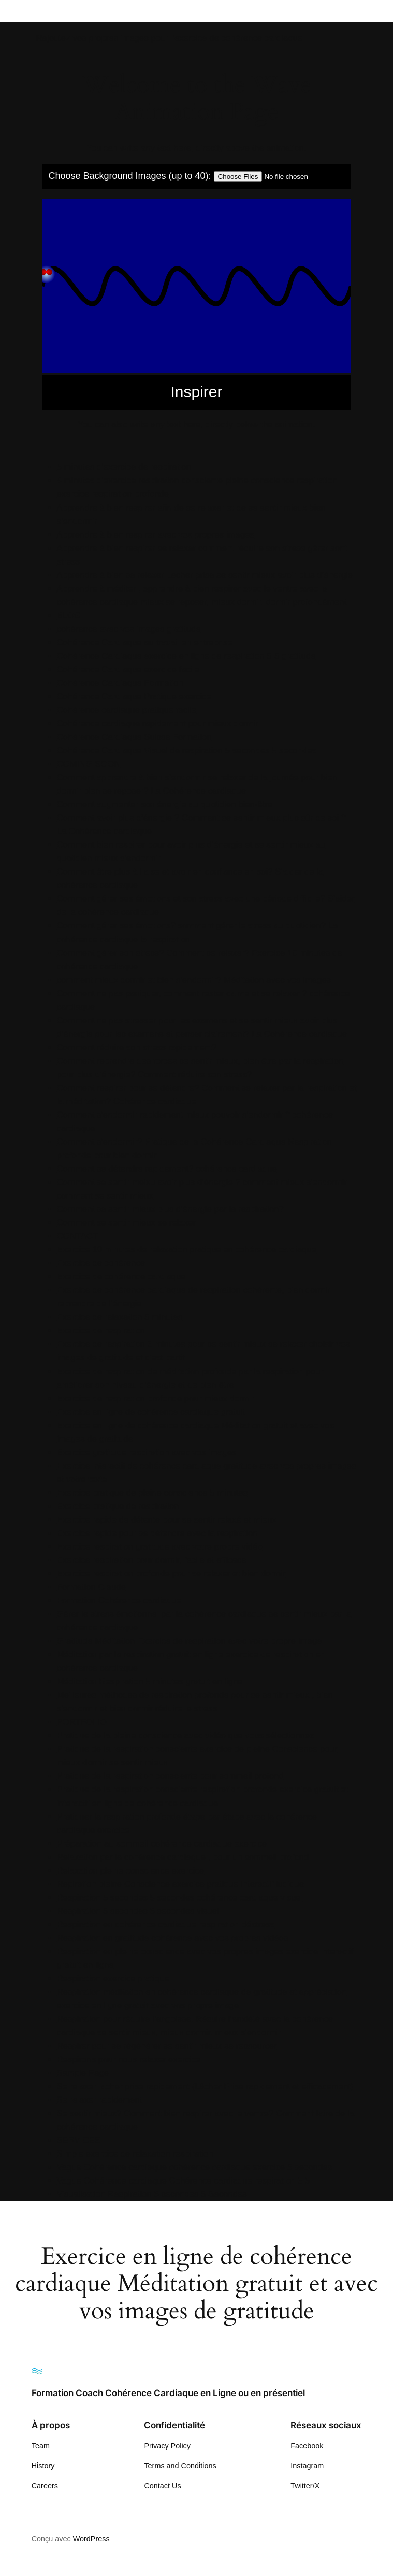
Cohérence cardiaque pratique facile (127, 710)
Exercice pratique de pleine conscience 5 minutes (152, 1493)
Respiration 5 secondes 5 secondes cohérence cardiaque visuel (180, 1898)
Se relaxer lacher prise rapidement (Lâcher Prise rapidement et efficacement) (205, 2086)
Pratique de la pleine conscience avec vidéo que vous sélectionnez (185, 1735)
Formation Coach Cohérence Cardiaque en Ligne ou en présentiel (168, 2393)
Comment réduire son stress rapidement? (137, 1047)
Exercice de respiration (101, 1330)
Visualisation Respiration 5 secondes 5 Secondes (152, 2194)
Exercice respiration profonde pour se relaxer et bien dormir (171, 1574)
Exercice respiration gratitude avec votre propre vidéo (160, 1547)
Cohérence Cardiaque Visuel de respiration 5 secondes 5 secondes (187, 750)
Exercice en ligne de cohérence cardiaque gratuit (151, 1412)
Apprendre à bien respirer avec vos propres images (156, 535)
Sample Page (83, 2073)
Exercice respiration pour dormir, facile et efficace (151, 1560)
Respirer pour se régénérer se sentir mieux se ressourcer (167, 2046)
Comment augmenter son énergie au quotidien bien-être (165, 804)
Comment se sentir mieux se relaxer (126, 1223)
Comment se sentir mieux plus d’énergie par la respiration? (170, 1209)
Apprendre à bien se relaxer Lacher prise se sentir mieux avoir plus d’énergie (205, 575)
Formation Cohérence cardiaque (119, 1601)
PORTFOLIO (82, 1722)
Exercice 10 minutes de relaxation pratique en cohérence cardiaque (187, 1250)
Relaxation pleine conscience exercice (131, 1871)
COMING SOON (89, 764)
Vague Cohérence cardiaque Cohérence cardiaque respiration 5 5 (183, 2181)
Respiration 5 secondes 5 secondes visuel (138, 1911)
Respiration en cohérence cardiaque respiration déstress (166, 1925)
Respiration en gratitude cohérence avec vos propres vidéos (172, 1938)
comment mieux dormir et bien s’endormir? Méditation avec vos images (194, 980)
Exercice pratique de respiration (118, 1506)
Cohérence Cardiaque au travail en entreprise (145, 642)
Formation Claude (91, 1587)
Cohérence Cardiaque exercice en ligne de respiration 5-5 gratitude (186, 656)
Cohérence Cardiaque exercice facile (128, 669)
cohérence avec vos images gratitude (129, 629)
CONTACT (77, 1236)
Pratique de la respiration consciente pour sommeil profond (170, 1776)
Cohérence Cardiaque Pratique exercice (134, 696)
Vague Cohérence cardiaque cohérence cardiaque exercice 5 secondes (194, 2167)
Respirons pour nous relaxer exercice (129, 2059)
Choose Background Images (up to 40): (129, 176)
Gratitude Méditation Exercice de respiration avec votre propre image (189, 1641)
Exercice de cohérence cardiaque (121, 1277)
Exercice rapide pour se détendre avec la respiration (157, 1533)
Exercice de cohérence (101, 1263)
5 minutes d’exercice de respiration (124, 467)
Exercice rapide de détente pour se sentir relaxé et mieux (166, 1520)
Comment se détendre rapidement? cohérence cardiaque (167, 1169)
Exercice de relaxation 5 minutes (120, 1317)
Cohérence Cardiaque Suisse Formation (134, 737)
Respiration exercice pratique (113, 1978)
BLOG (69, 616)
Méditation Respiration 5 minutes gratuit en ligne (150, 1681)
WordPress (91, 2539)
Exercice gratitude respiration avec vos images (147, 1452)
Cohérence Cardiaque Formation (120, 683)
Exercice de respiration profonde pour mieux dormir (156, 1398)
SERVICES (79, 2140)
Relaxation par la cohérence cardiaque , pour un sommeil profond (183, 1857)
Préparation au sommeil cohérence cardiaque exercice (162, 1844)
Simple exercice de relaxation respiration (135, 2154)
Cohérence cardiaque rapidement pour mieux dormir (157, 723)
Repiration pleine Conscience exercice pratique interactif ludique (180, 1884)
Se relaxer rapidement (99, 2100)
